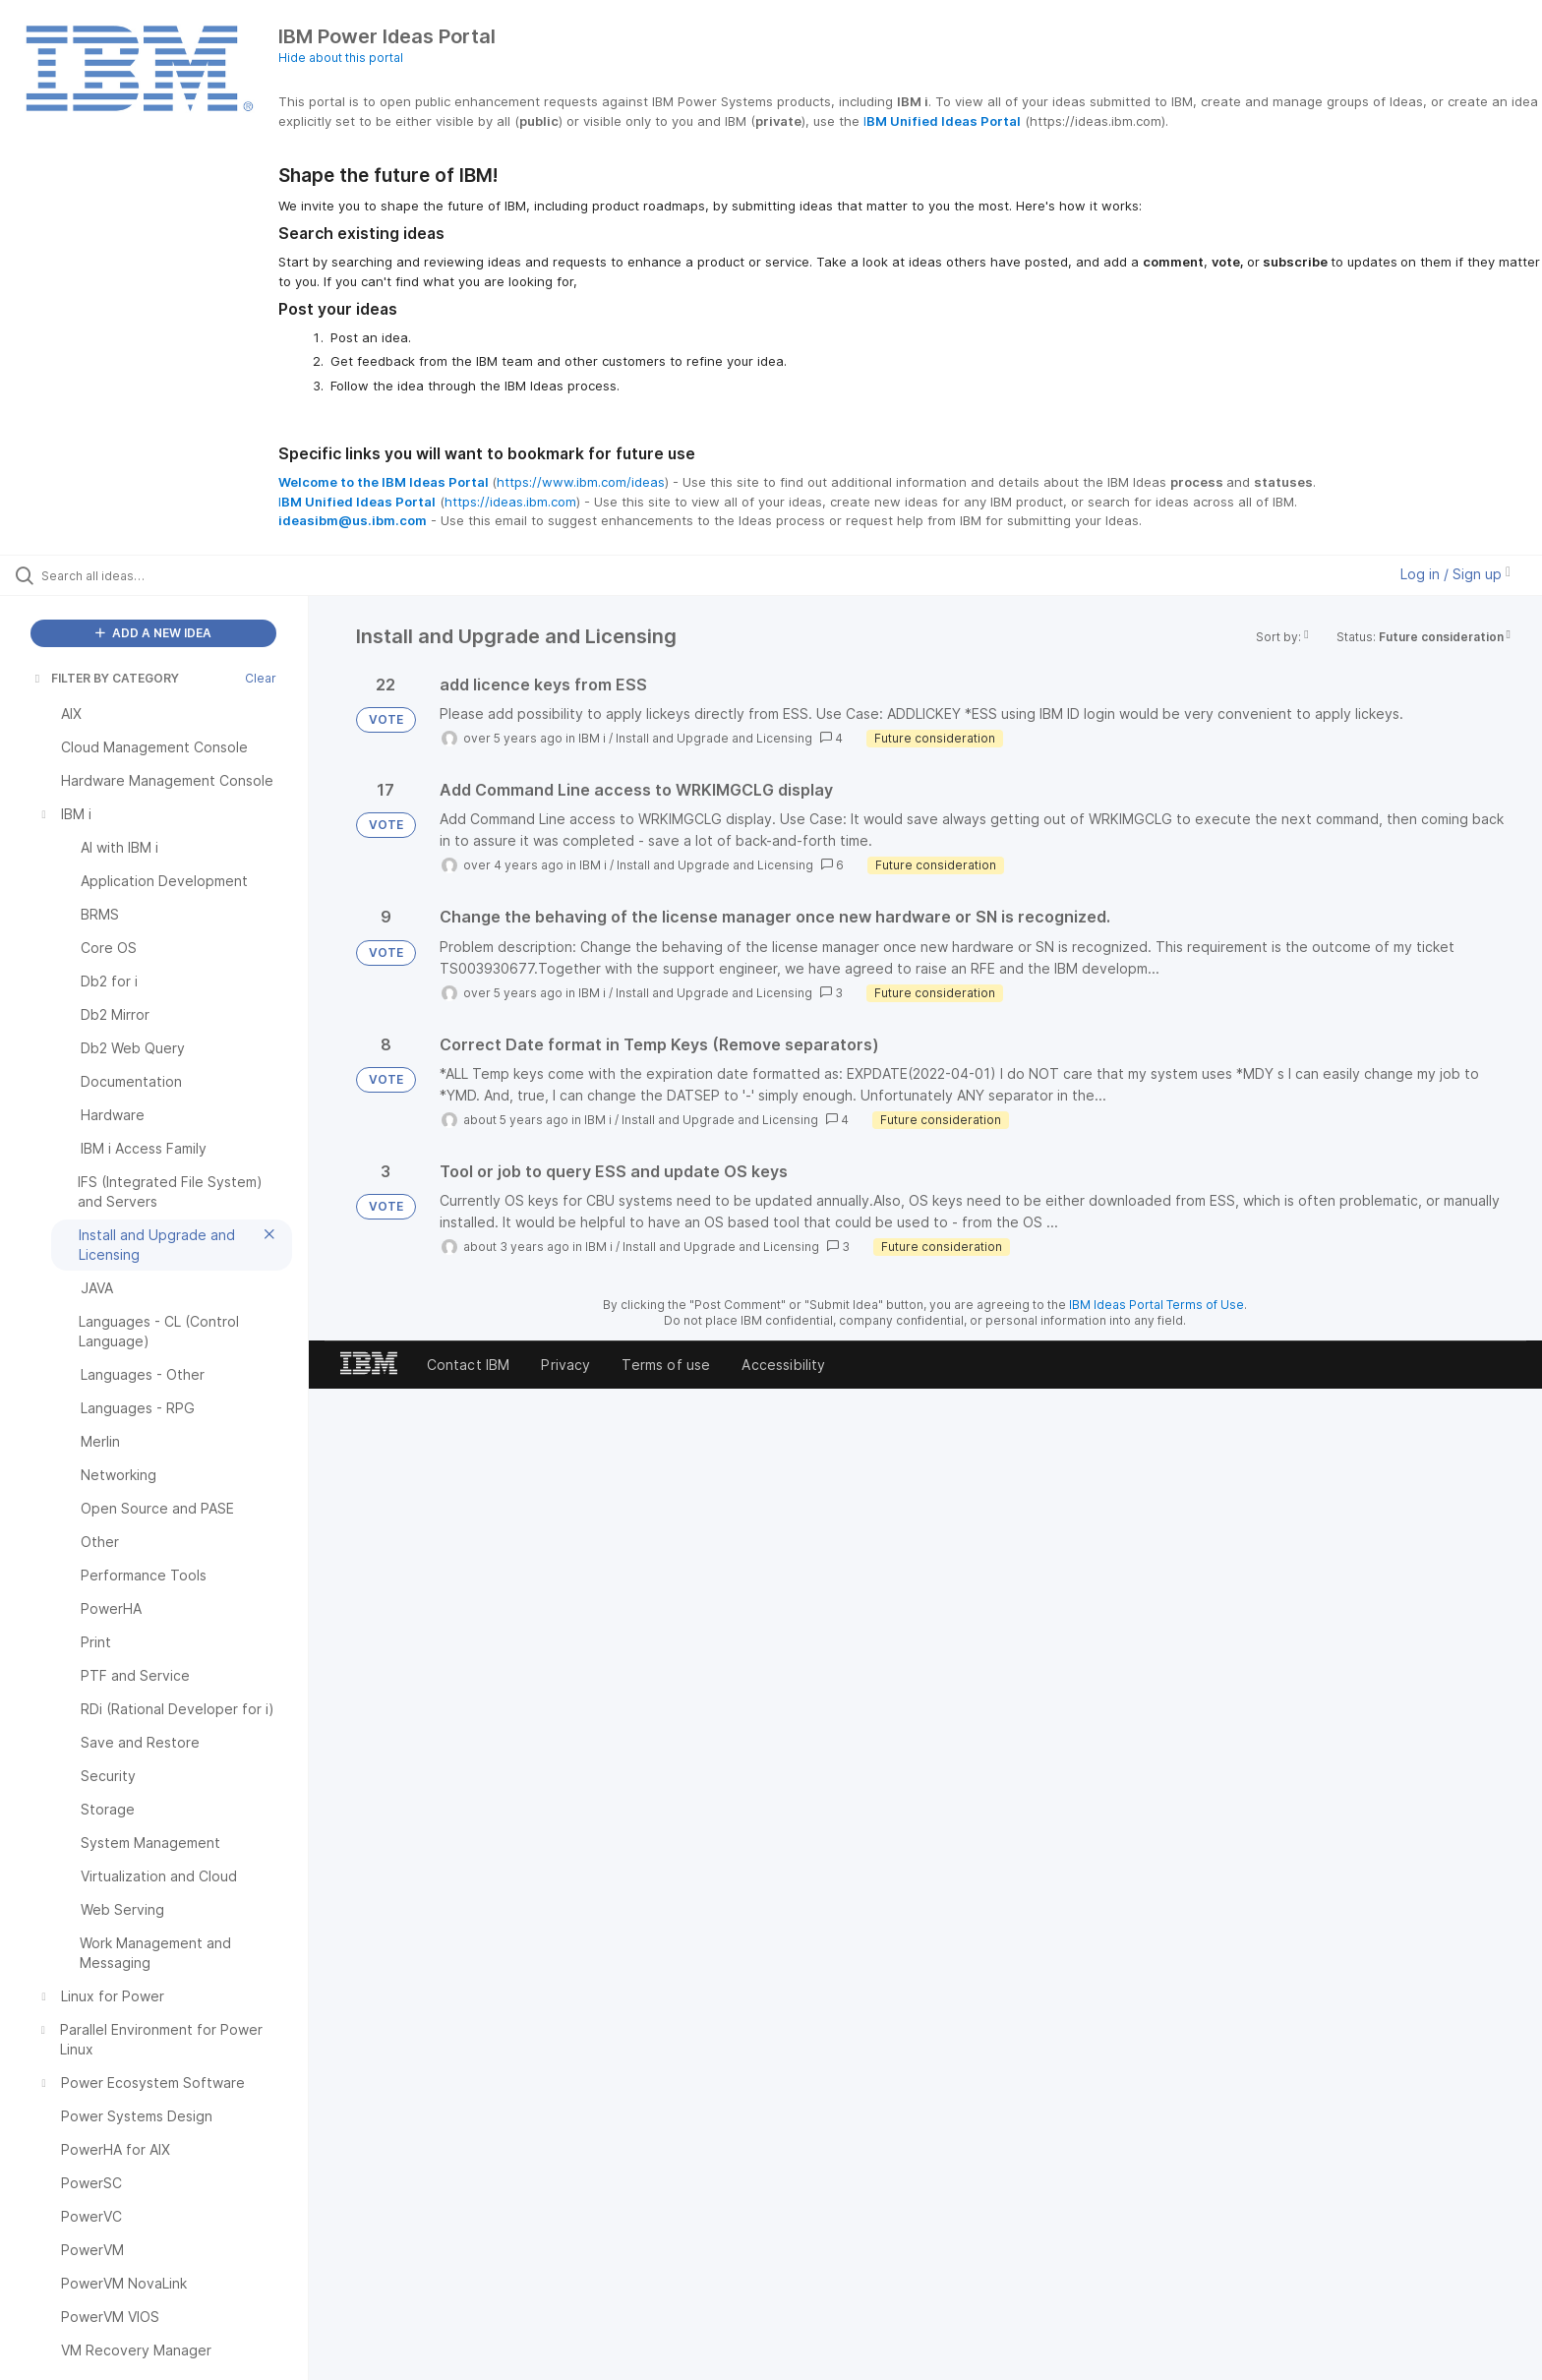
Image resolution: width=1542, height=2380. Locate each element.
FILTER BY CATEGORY (105, 678)
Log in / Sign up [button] (1455, 573)
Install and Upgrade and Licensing (714, 738)
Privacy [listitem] (565, 1364)
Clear (260, 678)
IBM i (592, 738)
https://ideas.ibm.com (510, 501)
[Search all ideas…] (179, 575)
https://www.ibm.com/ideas (581, 482)
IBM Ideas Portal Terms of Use (1156, 1304)
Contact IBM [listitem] (468, 1364)
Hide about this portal (340, 57)
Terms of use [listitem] (666, 1364)
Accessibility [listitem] (783, 1364)
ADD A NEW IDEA (153, 632)
